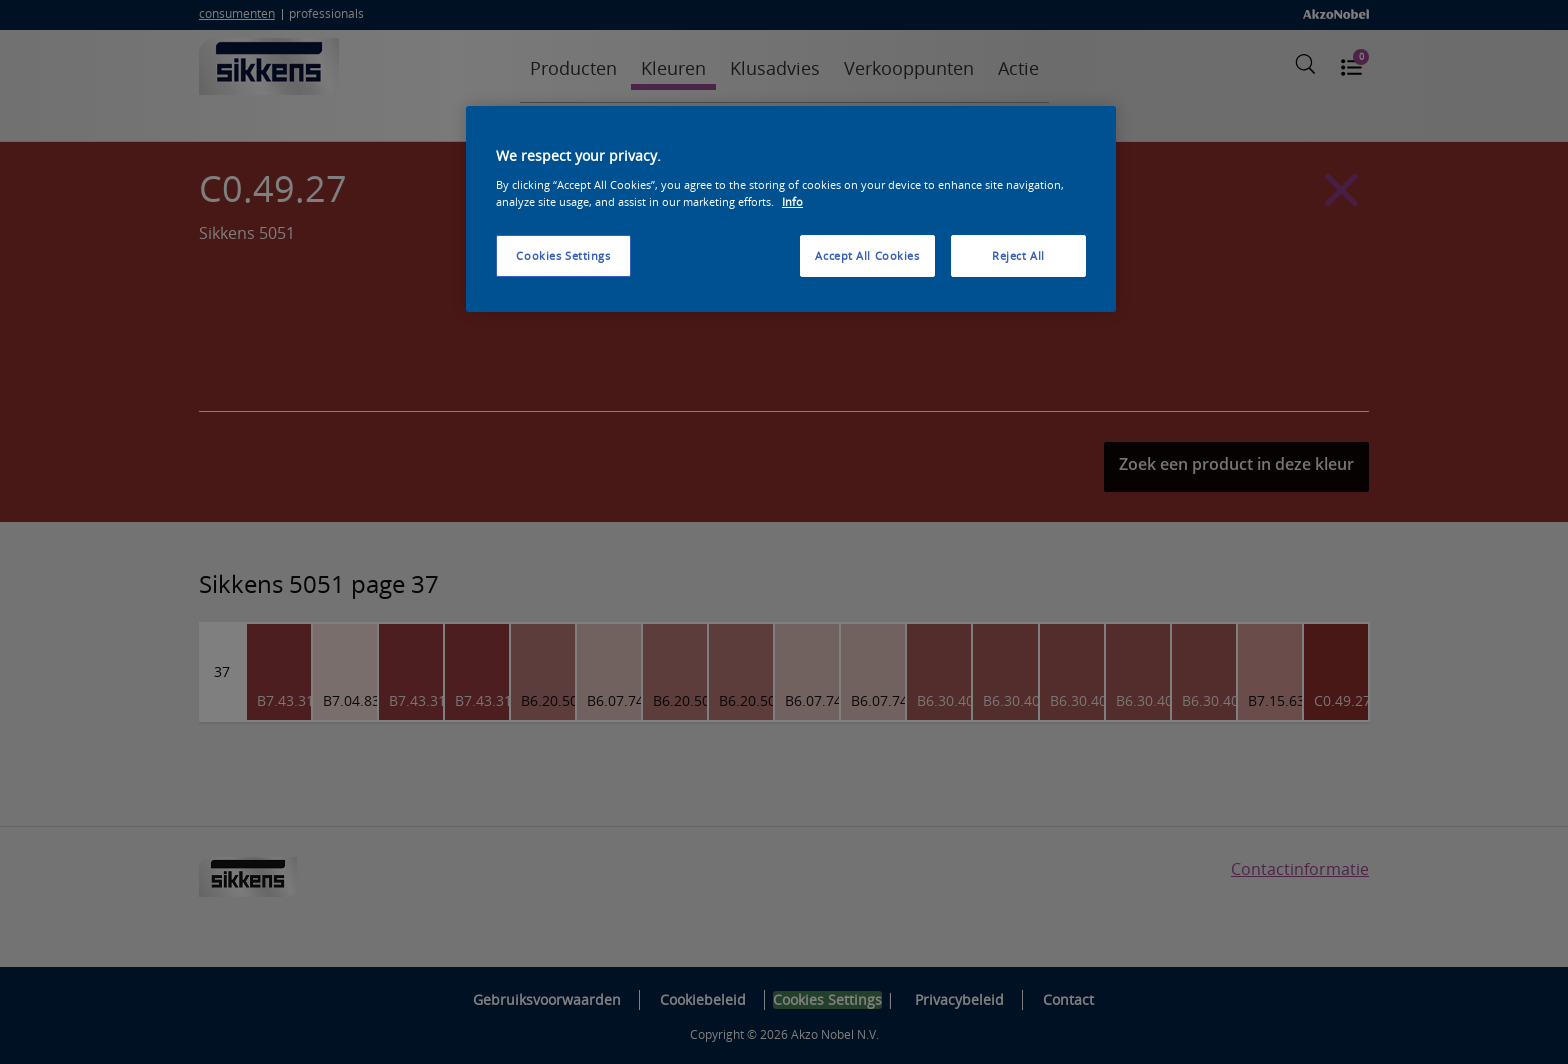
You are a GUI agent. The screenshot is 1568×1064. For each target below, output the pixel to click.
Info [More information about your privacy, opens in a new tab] (792, 201)
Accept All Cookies (867, 255)
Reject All (1018, 255)
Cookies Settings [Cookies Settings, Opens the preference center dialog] (563, 255)
